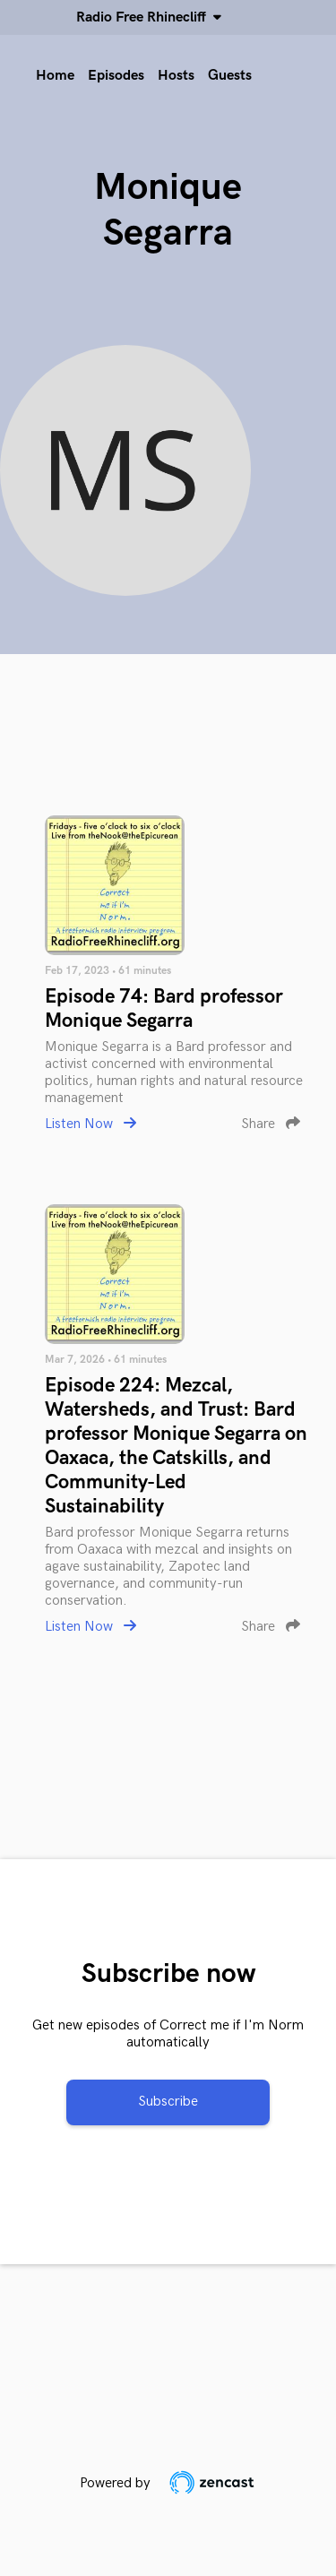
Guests (230, 75)
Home (55, 75)
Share (270, 1124)
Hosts (176, 75)
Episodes (116, 75)
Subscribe (168, 2101)
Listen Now (90, 1124)
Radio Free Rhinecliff (144, 17)
